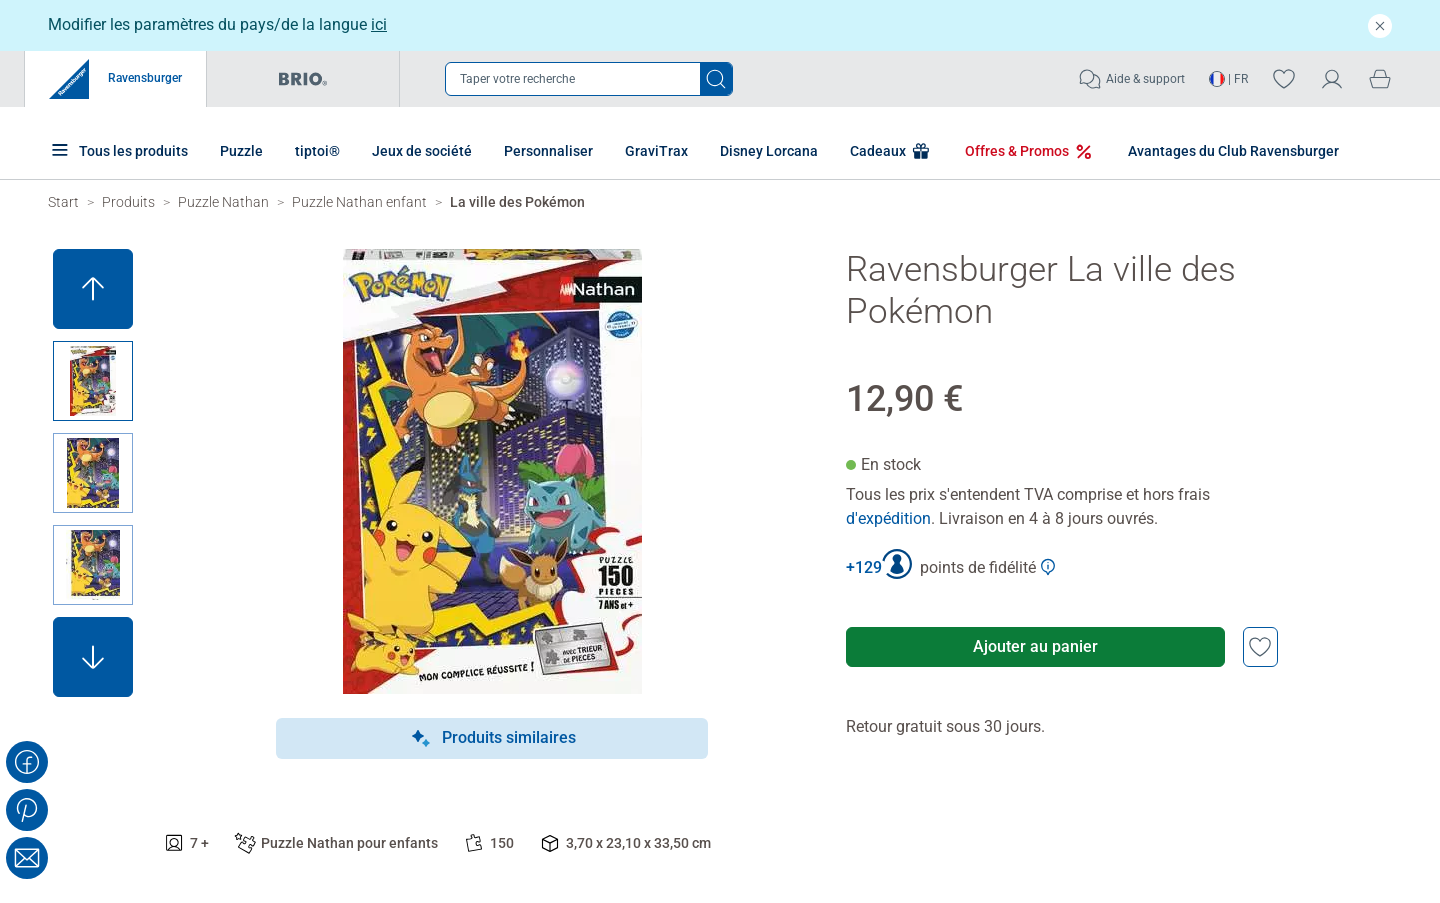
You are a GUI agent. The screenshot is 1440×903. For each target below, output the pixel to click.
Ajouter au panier (1035, 646)
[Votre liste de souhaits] (1284, 78)
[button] (93, 289)
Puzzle (241, 151)
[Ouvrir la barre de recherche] (589, 79)
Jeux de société (422, 151)
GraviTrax (656, 151)
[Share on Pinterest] (27, 810)
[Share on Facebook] (27, 762)
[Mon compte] (1332, 78)
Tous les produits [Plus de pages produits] (118, 149)
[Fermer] (1380, 25)
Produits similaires (492, 739)
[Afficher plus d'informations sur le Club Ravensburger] (1048, 567)
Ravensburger (115, 79)
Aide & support (1131, 79)
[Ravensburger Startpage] (63, 202)
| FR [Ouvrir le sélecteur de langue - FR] (1228, 79)
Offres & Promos (1015, 151)
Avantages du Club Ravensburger (1218, 151)
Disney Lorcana (769, 151)
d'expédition (888, 518)
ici (379, 24)
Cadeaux (876, 151)
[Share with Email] (27, 858)
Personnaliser (548, 151)
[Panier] (1380, 78)
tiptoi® (317, 151)
